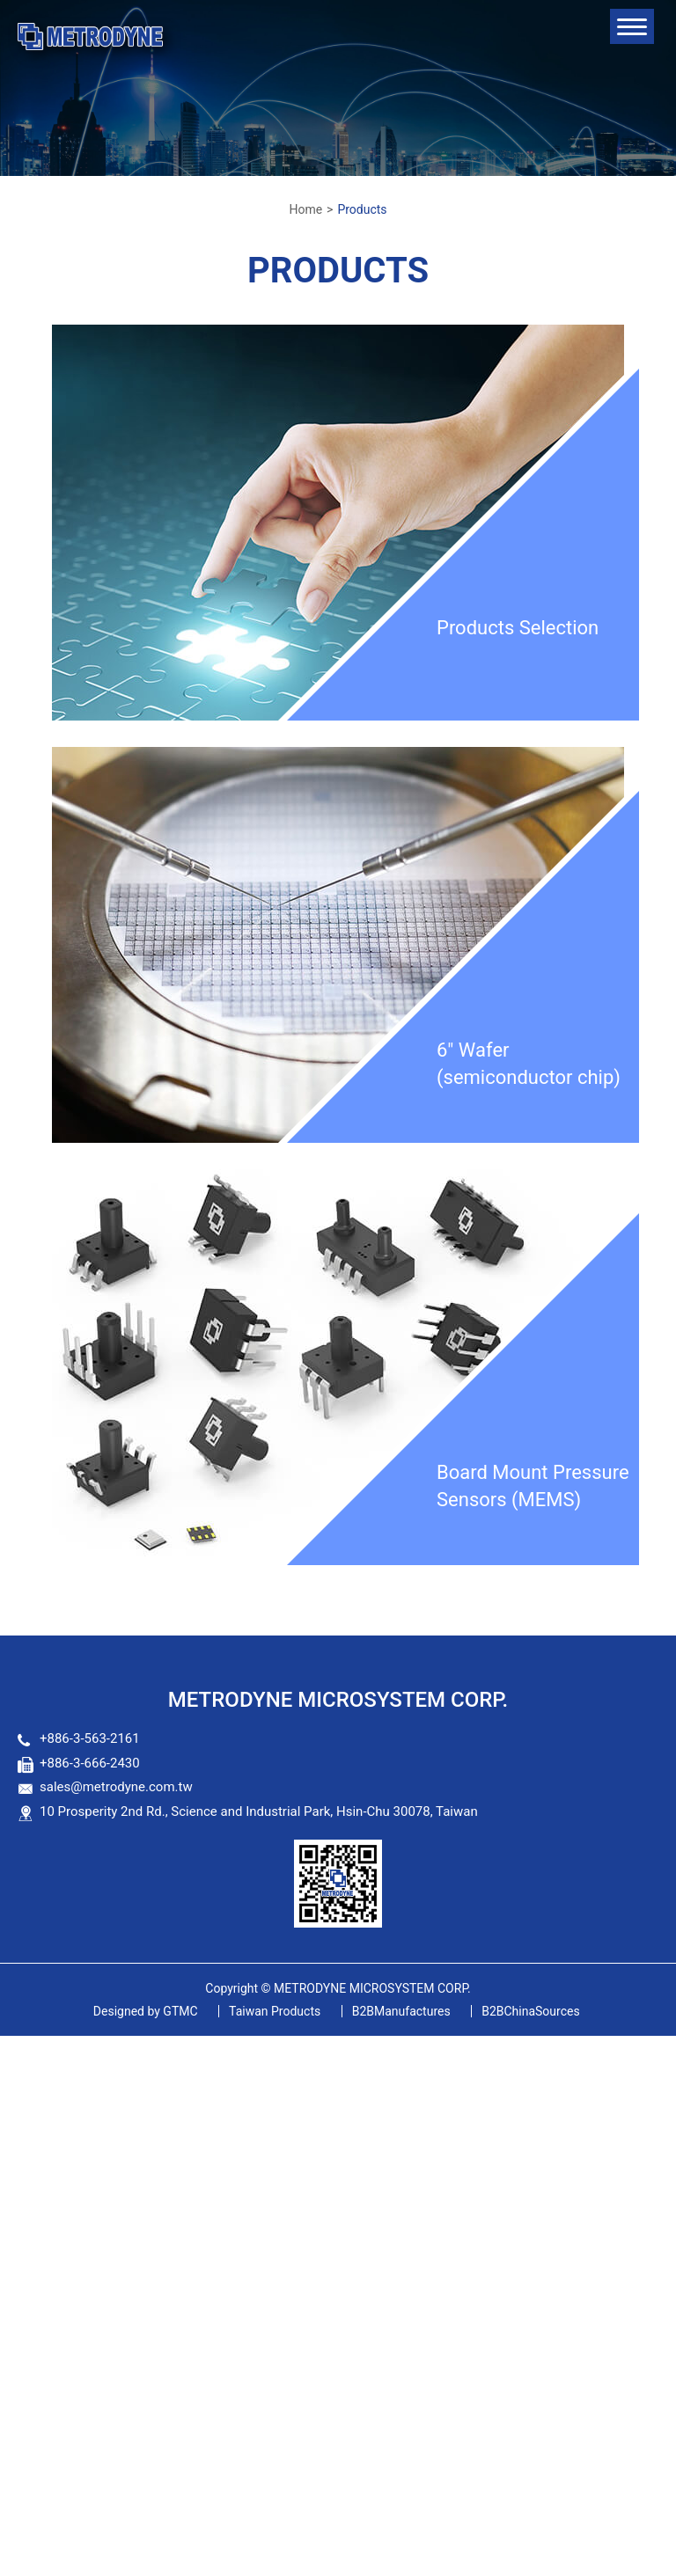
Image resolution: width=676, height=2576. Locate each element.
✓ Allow (24, 2085)
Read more (40, 2246)
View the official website (158, 2246)
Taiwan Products (274, 2011)
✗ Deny (23, 2105)
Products (361, 209)
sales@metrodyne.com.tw (116, 1787)
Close (17, 2045)
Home (305, 209)
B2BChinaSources (530, 2011)
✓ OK (505, 2565)
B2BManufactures (401, 2011)
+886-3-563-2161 (90, 1738)
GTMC (145, 2011)
